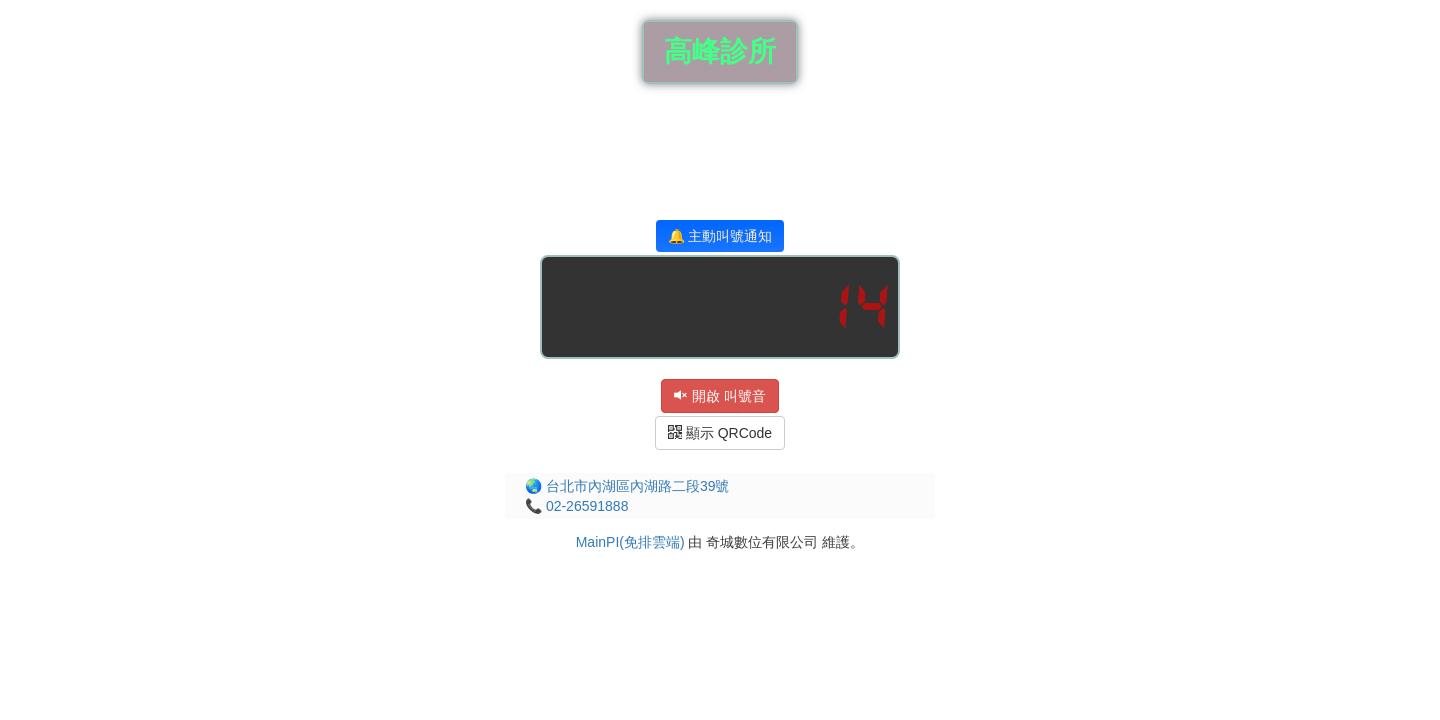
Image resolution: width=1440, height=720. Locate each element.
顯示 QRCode (720, 433)
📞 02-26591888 (576, 506)
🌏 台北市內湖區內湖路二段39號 (627, 486)
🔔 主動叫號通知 (720, 236)
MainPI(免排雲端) (630, 542)
